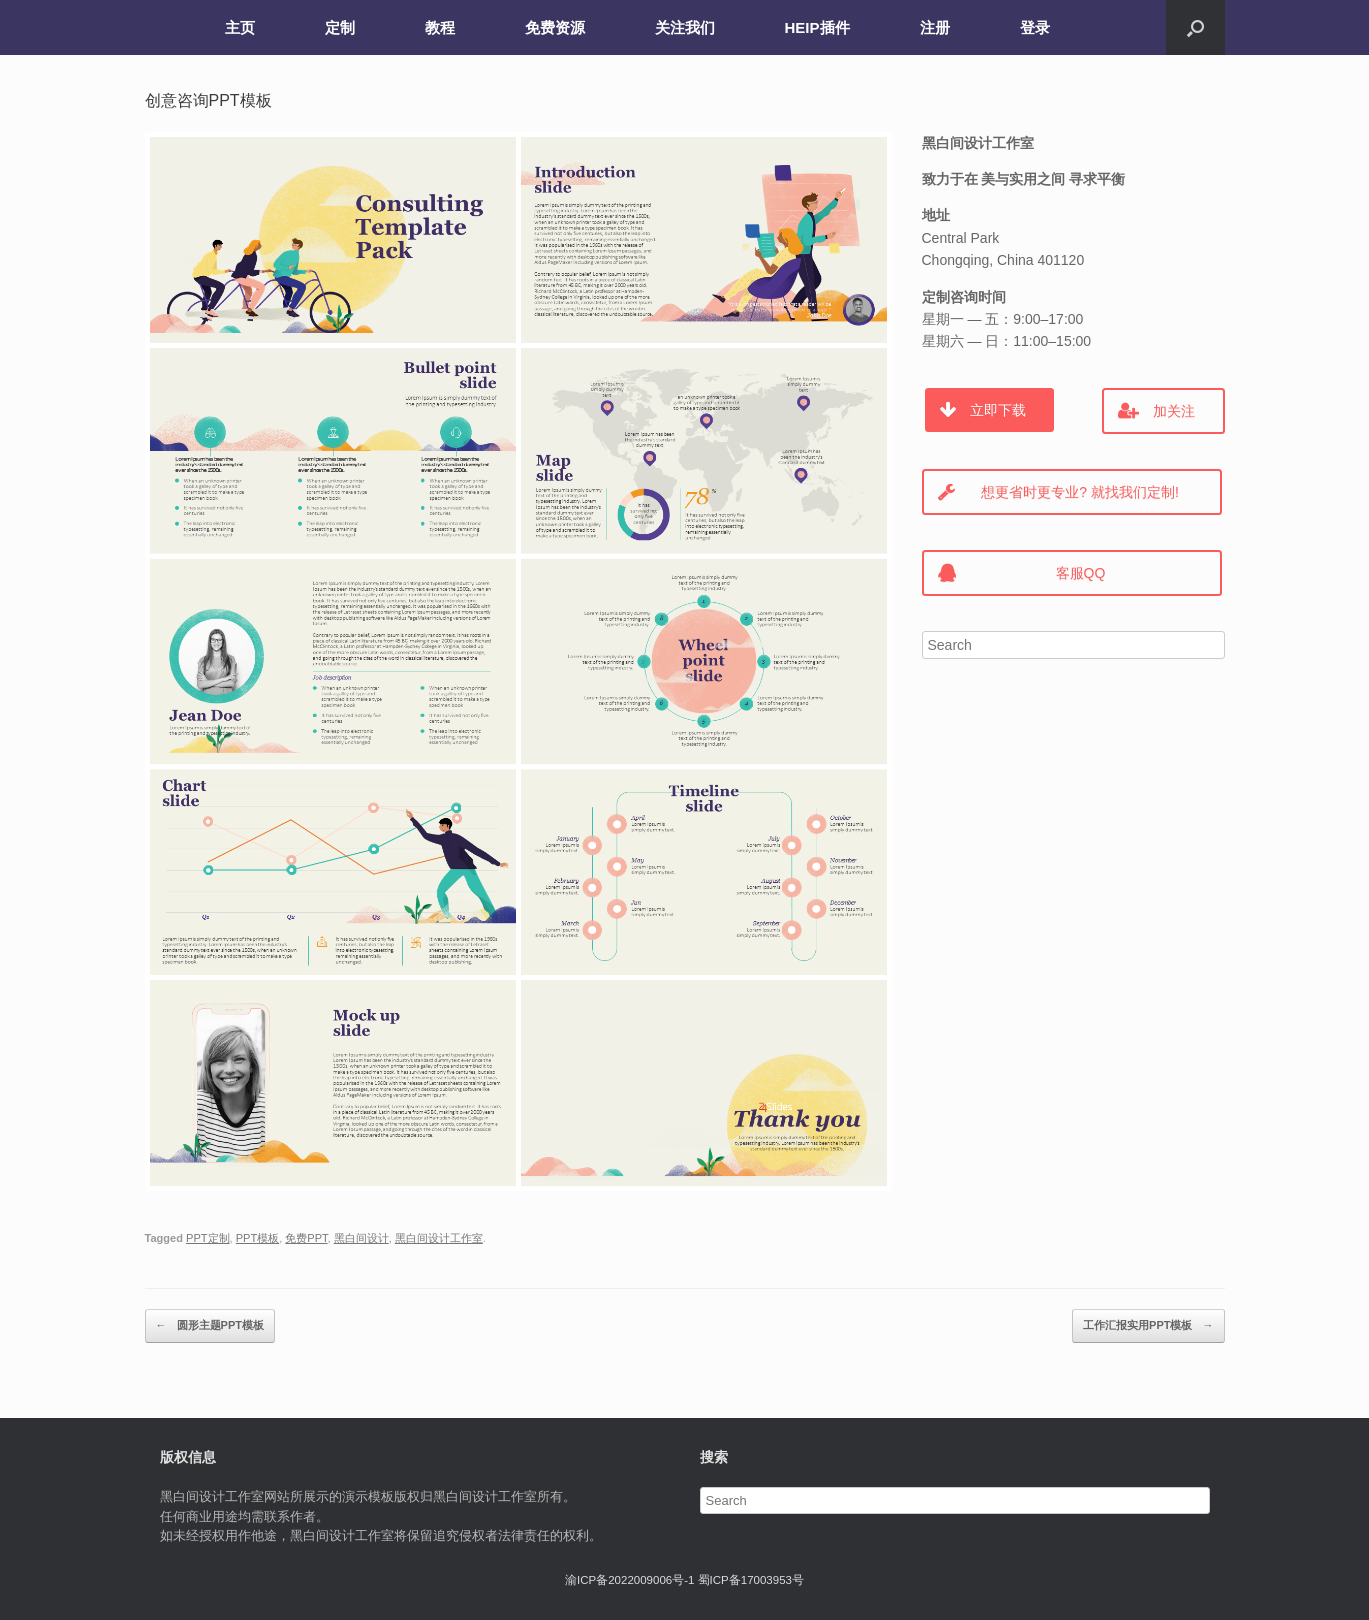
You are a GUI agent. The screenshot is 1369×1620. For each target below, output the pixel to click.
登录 (1035, 27)
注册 (935, 27)
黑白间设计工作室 (439, 1238)
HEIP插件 (817, 27)
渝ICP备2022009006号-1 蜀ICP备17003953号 (684, 1580)
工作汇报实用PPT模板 (1148, 1326)
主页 (240, 27)
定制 (340, 27)
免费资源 (555, 27)
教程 (440, 27)
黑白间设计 (361, 1238)
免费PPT (306, 1238)
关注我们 (685, 27)
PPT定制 (207, 1238)
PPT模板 (257, 1238)
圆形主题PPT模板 (210, 1326)
